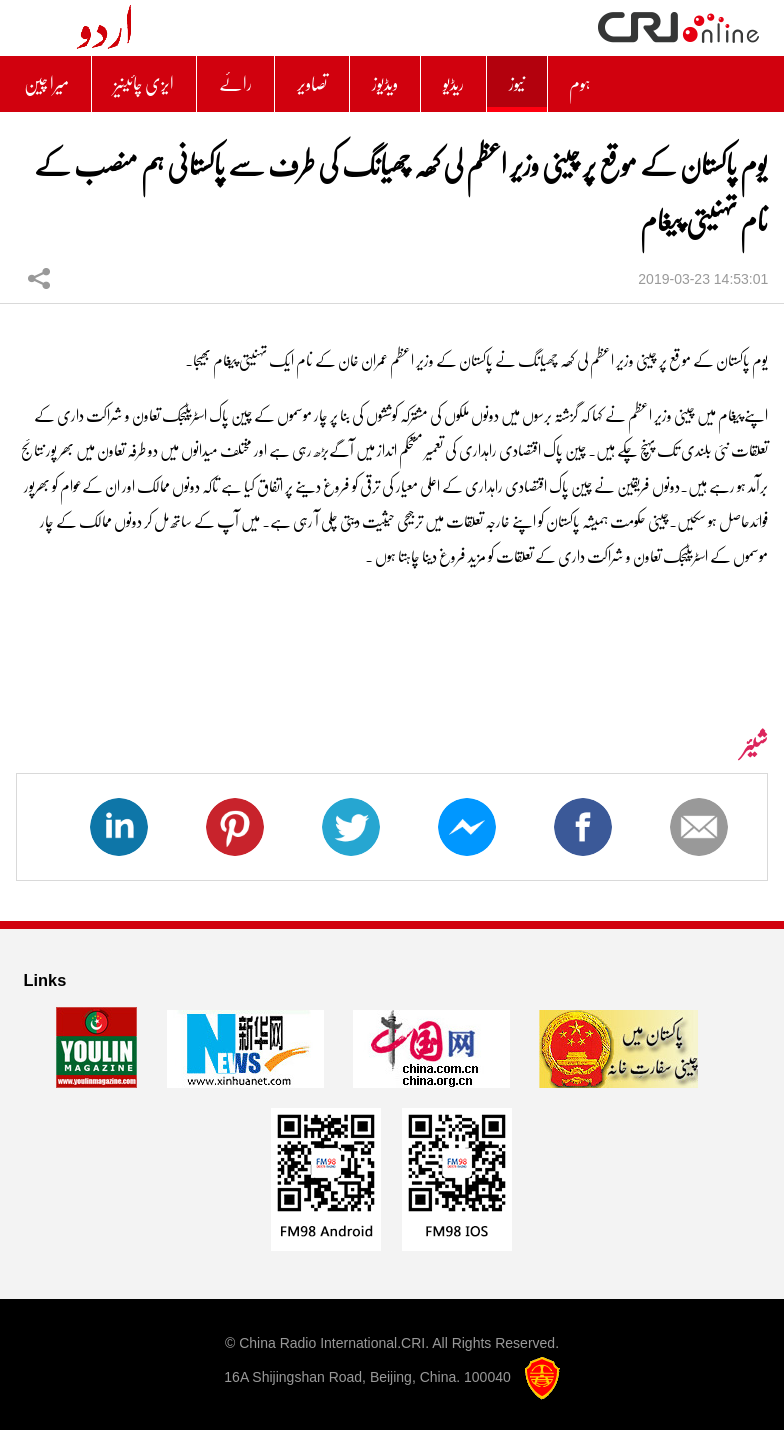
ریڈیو (453, 84)
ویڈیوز (385, 84)
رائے (235, 84)
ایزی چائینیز (144, 84)
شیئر (39, 278)
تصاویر (312, 84)
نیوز (517, 84)
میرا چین (46, 84)
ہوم (580, 84)
